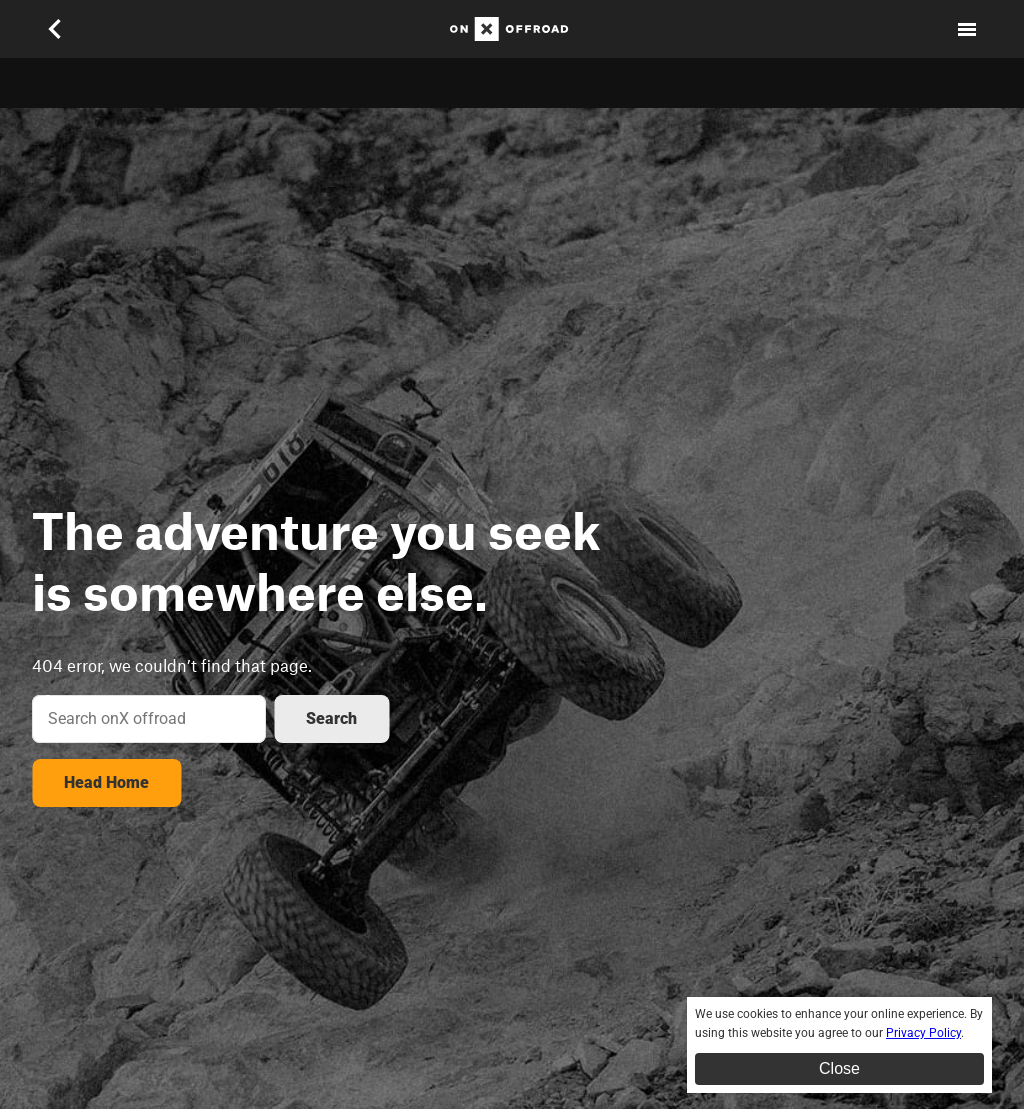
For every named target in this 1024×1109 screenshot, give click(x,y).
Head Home (106, 782)
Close (839, 1068)
